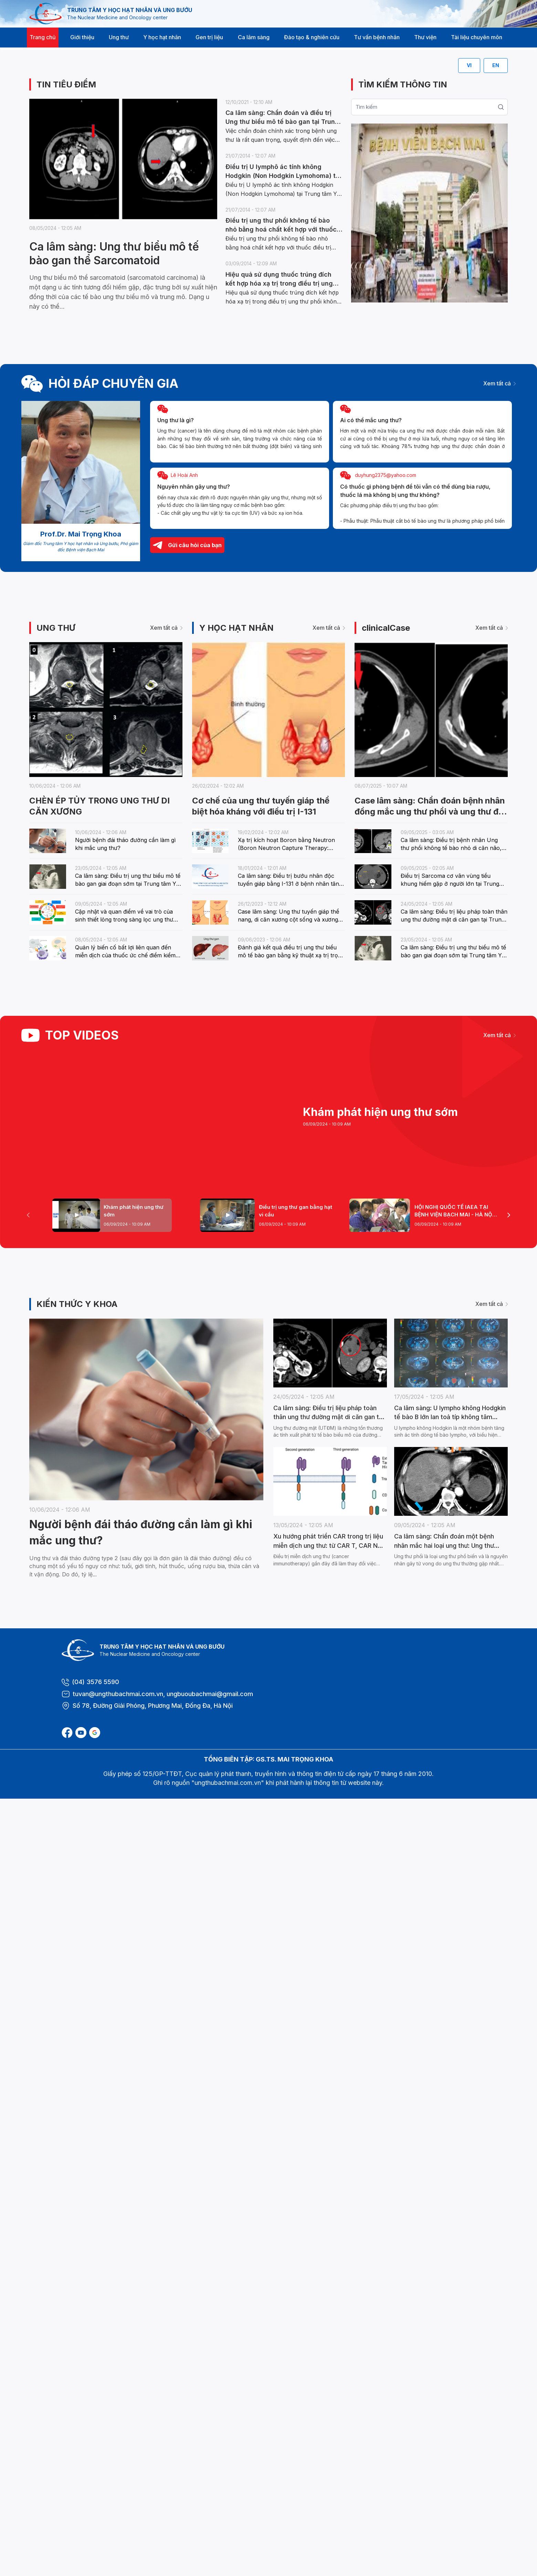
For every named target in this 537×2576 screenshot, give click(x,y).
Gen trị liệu (209, 37)
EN (495, 65)
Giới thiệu (82, 37)
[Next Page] (508, 1215)
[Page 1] (112, 1215)
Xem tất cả (499, 383)
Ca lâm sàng (254, 37)
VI (469, 65)
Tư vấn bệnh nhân (377, 37)
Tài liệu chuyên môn (476, 37)
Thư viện (425, 37)
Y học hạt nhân (162, 37)
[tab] (112, 1215)
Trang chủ (43, 37)
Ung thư (119, 37)
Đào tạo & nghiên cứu (311, 37)
